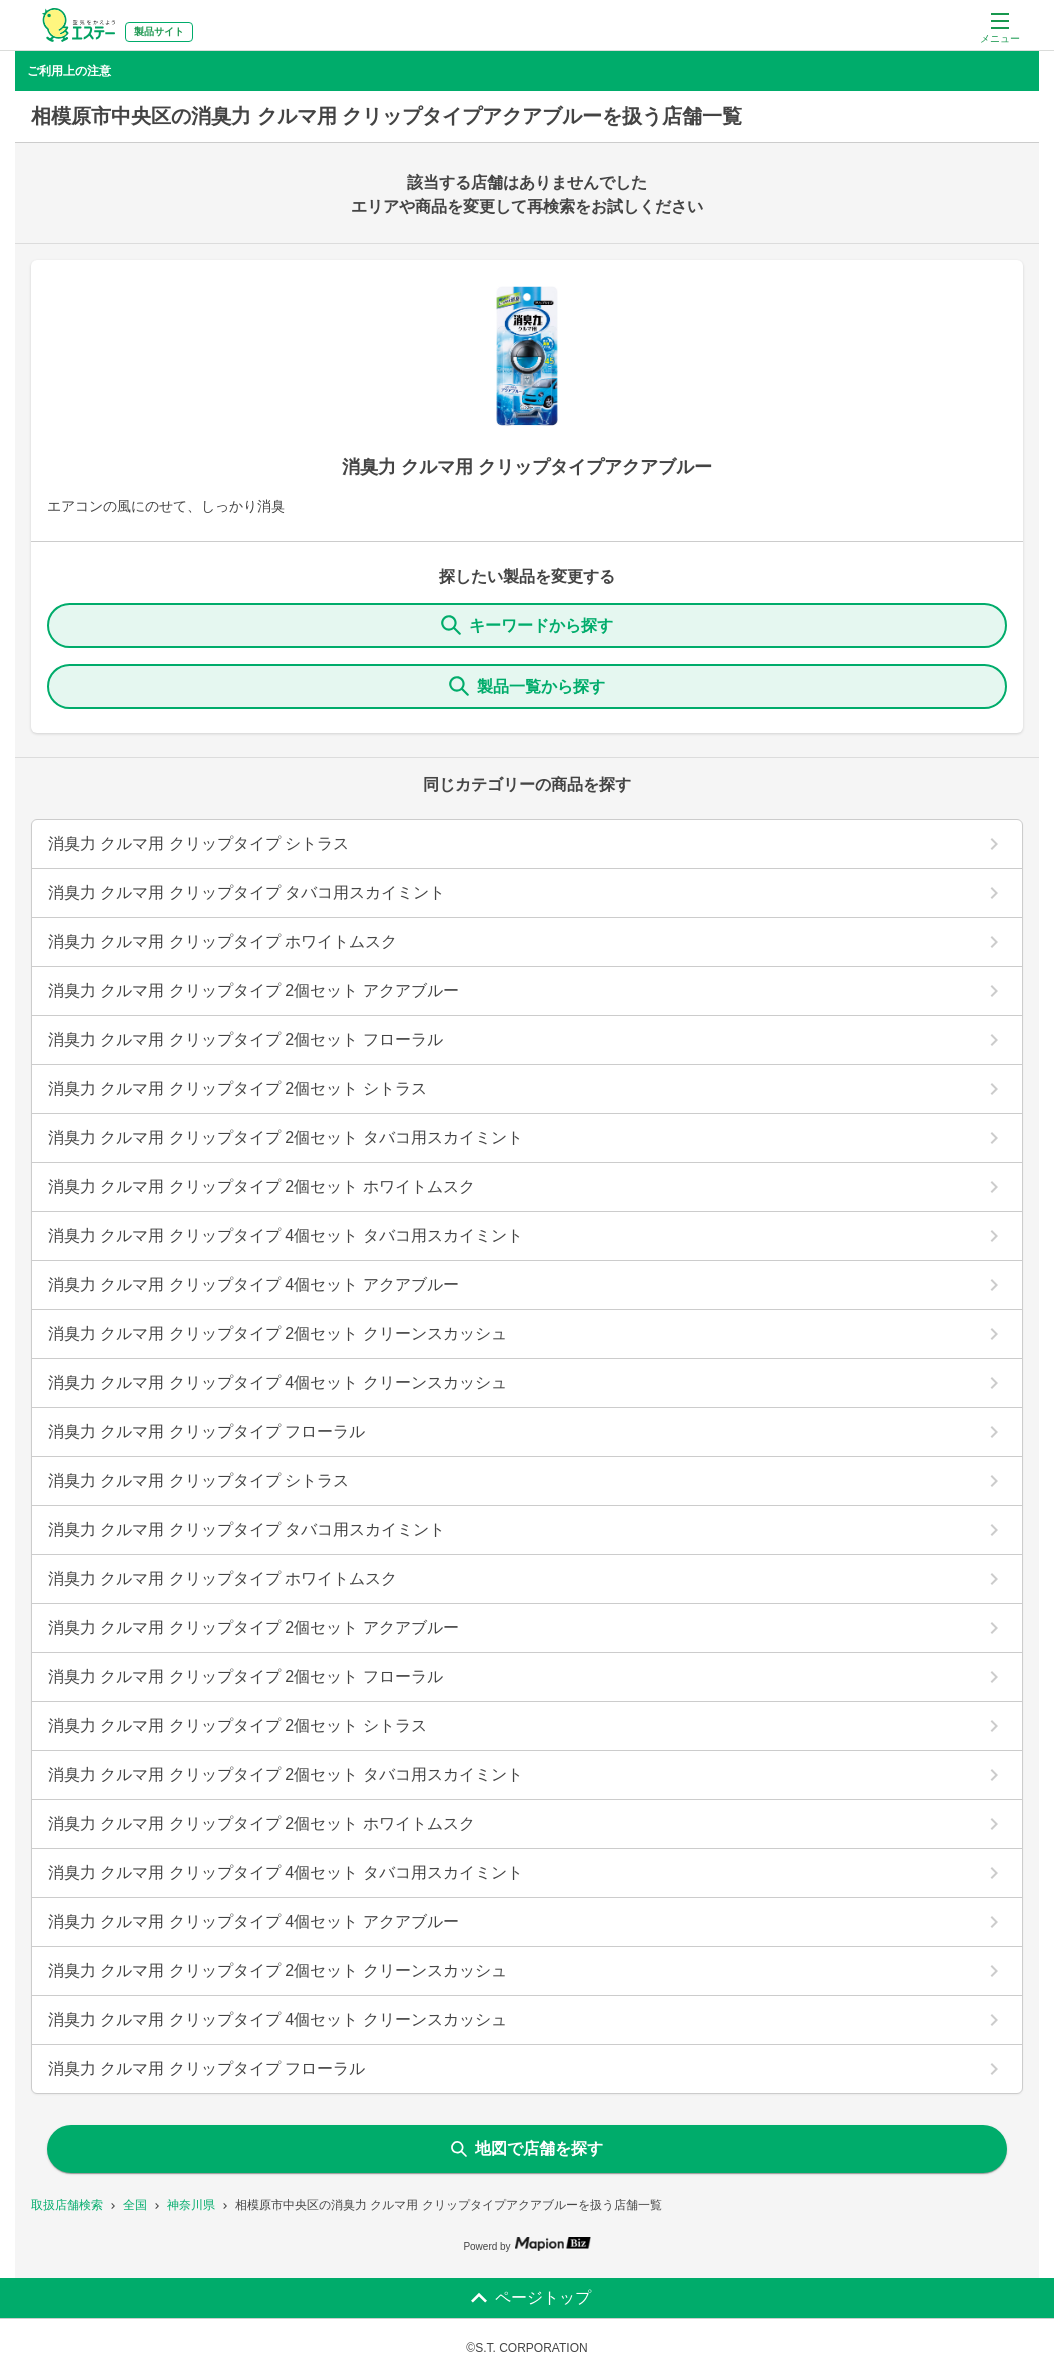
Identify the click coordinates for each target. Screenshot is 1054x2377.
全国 (135, 2205)
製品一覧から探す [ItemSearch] (527, 686)
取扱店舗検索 (67, 2205)
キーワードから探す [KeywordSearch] (527, 625)
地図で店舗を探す (527, 2148)
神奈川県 (191, 2205)
